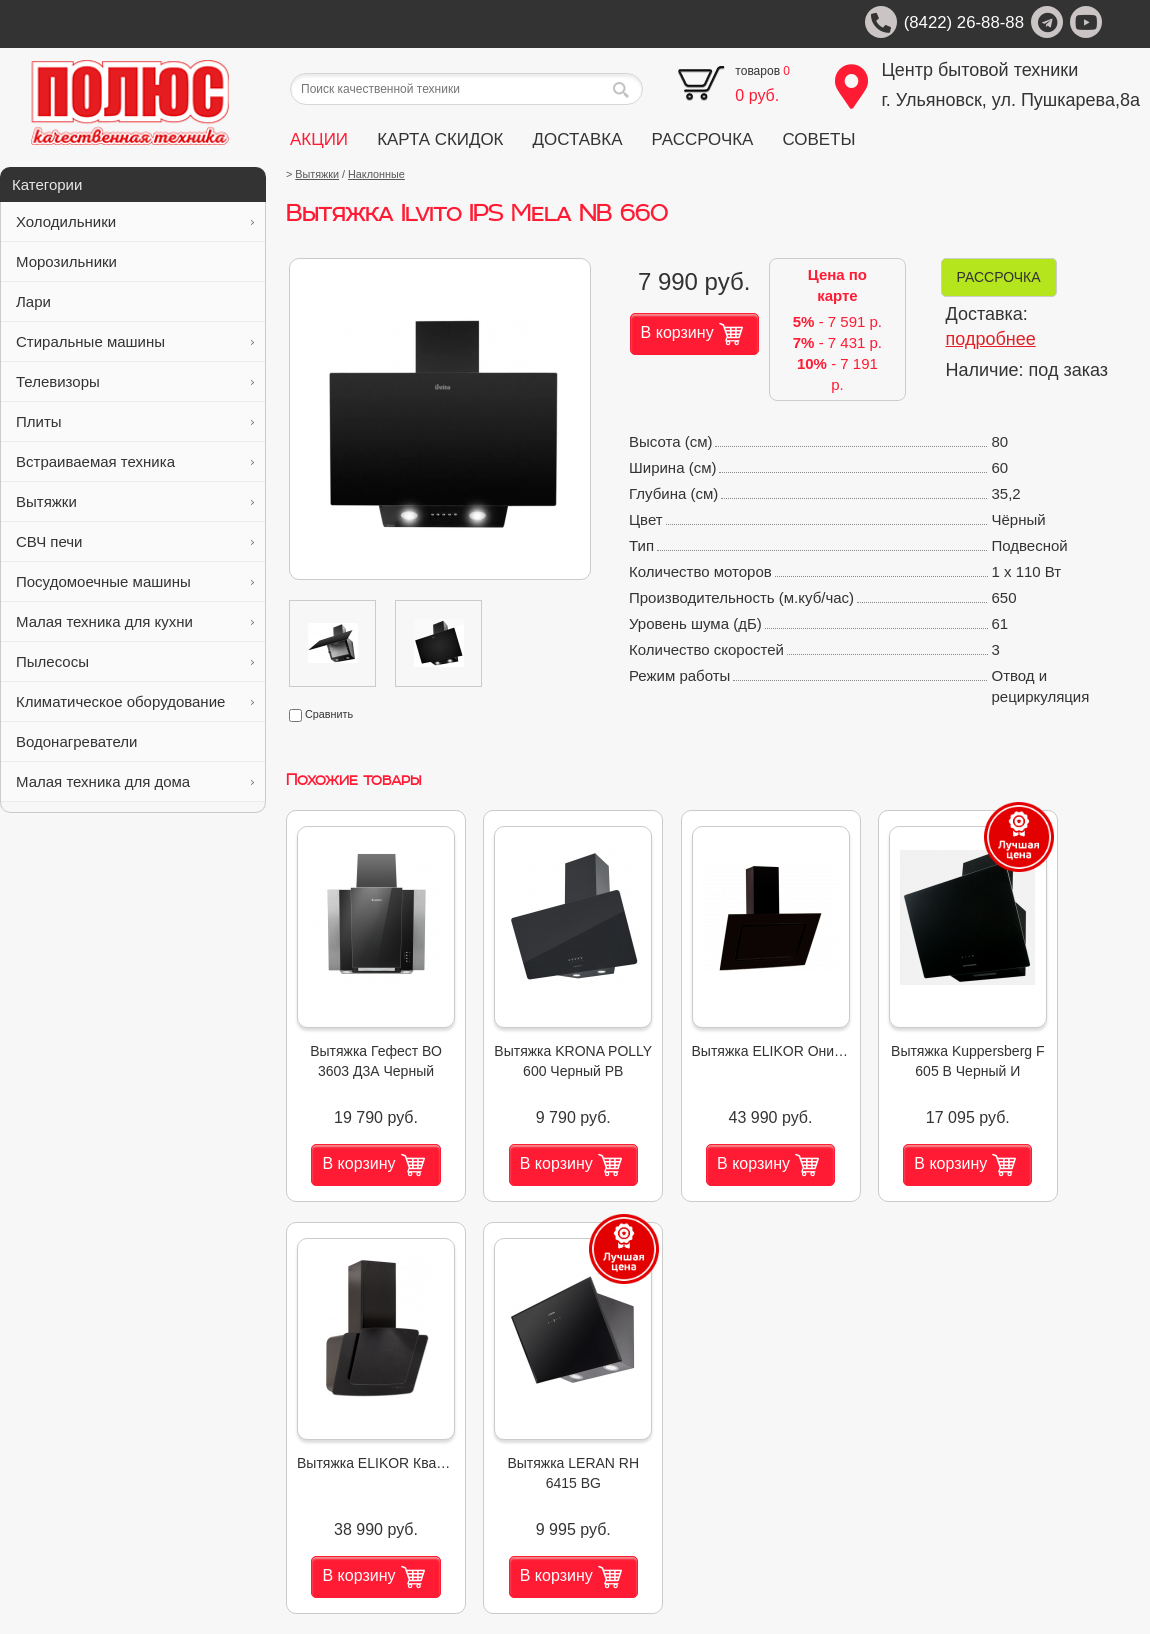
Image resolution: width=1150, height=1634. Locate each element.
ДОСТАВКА (578, 139)
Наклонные (376, 174)
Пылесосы (135, 661)
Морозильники (135, 261)
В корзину (692, 334)
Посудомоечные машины (135, 581)
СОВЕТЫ (818, 139)
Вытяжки (135, 501)
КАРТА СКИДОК (440, 139)
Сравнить (321, 714)
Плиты (135, 421)
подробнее (991, 339)
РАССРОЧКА (703, 139)
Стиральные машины (135, 341)
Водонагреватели (135, 741)
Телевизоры (135, 381)
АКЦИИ (319, 139)
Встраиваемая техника (135, 461)
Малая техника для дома (135, 781)
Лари (135, 301)
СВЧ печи (135, 541)
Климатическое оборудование (135, 701)
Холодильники (135, 221)
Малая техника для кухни (135, 621)
